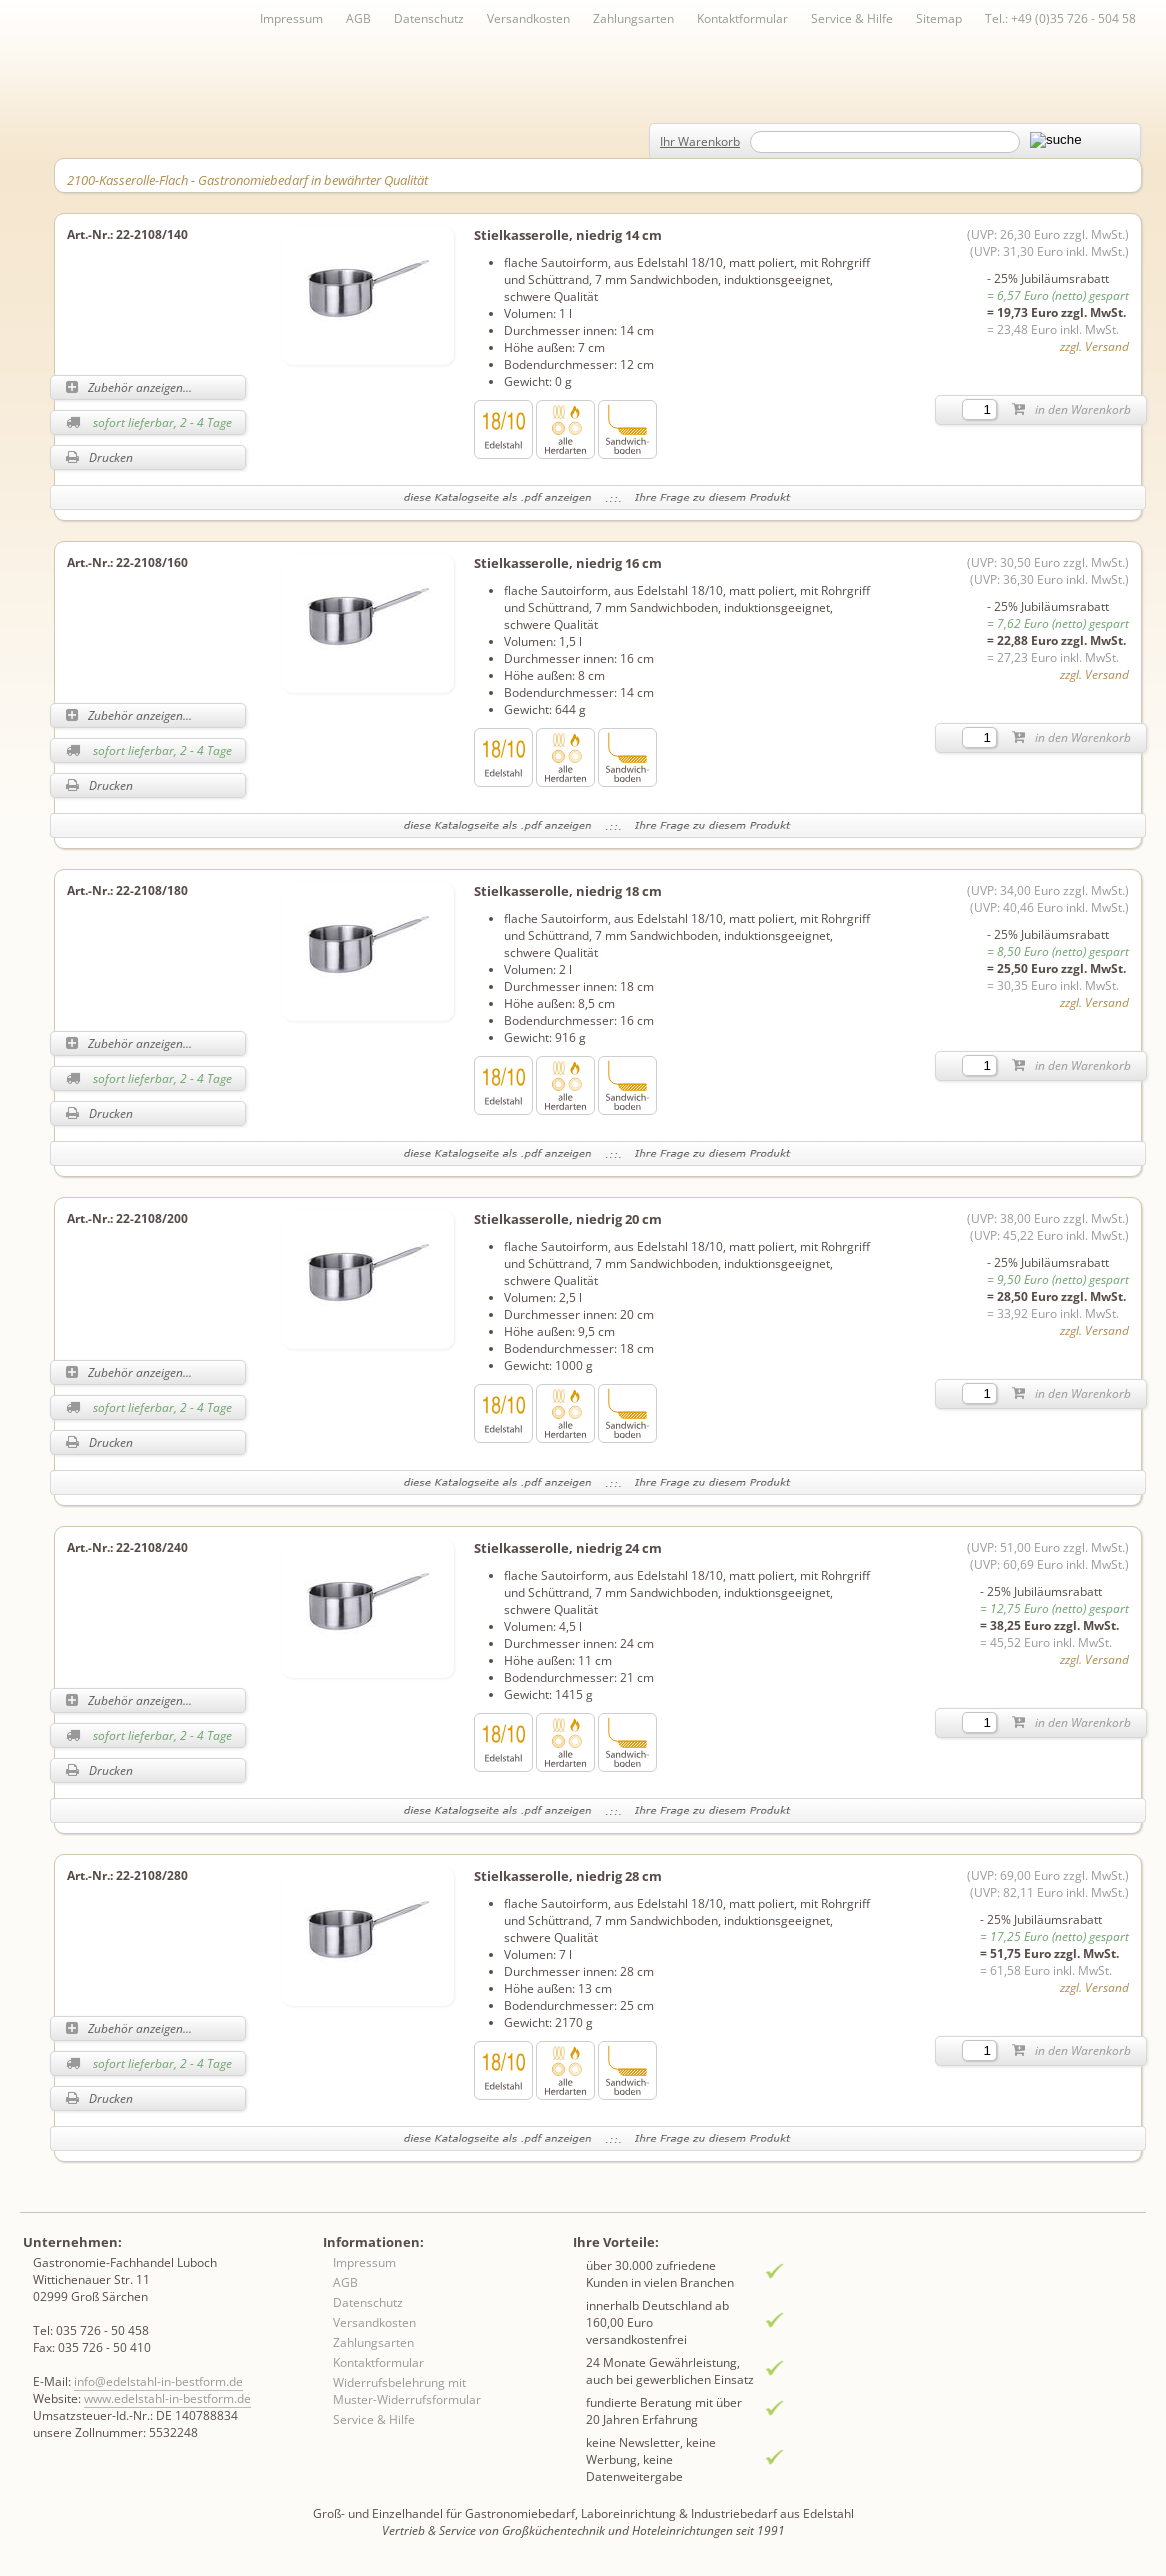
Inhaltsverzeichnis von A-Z (250, 52)
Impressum (291, 18)
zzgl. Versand (1094, 346)
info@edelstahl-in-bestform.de (158, 2381)
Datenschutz (429, 18)
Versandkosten (528, 18)
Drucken (99, 457)
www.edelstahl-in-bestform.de (167, 2398)
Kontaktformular (742, 18)
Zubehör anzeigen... (129, 387)
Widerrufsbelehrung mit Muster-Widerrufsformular (407, 2391)
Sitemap (939, 18)
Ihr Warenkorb (700, 141)
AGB (358, 18)
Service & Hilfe (852, 18)
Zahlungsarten (633, 18)
